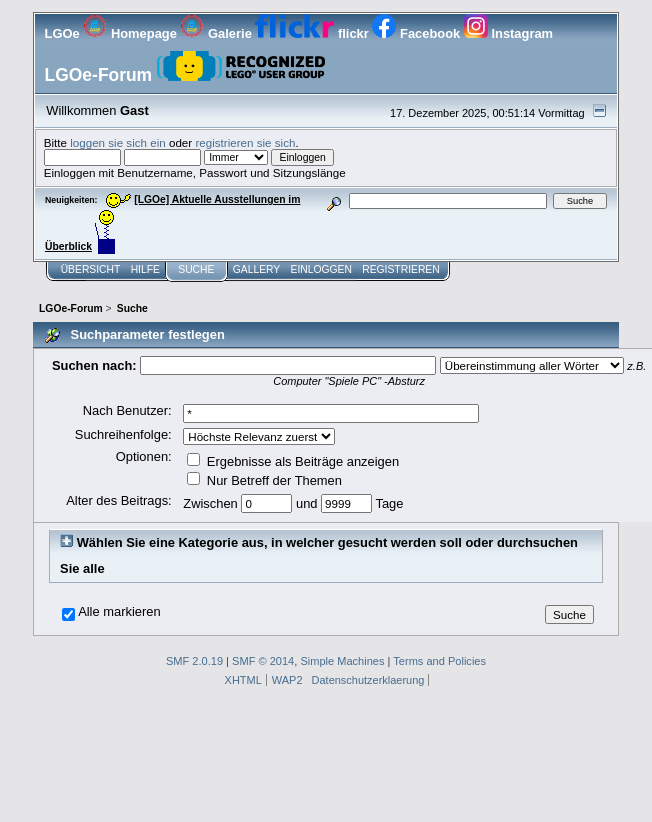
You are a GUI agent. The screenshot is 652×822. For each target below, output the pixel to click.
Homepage (131, 33)
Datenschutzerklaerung (368, 680)
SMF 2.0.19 (194, 661)
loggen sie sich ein (118, 142)
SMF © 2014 (263, 661)
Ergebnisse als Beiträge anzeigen (293, 461)
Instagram (508, 33)
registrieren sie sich (245, 142)
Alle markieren (119, 612)
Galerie (217, 33)
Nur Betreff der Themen (264, 480)
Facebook (417, 33)
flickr (313, 33)
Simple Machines (342, 661)
